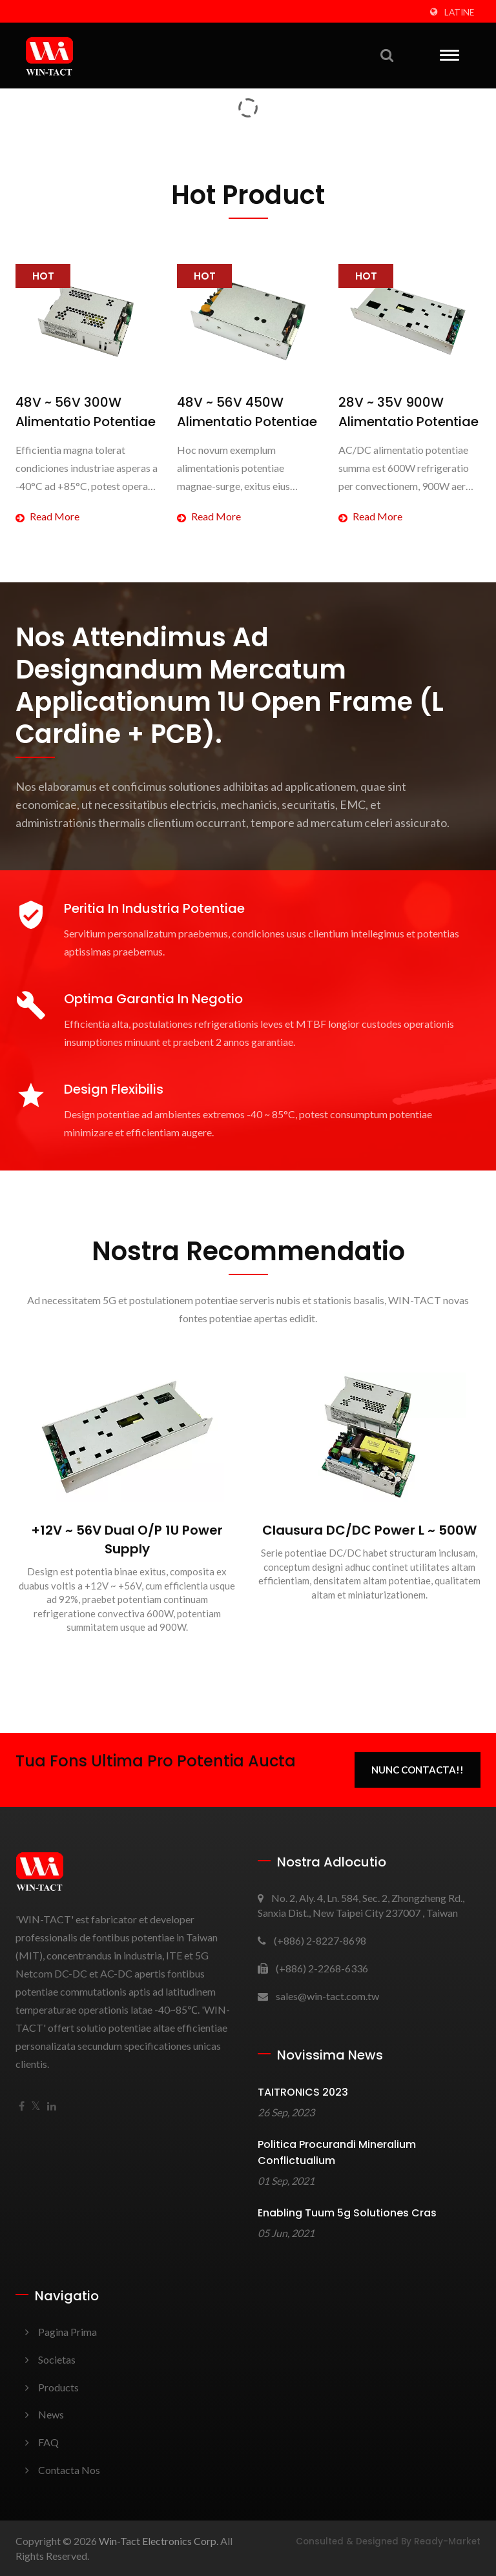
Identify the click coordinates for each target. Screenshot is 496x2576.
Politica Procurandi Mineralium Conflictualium (337, 2152)
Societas (57, 2359)
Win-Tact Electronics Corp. (158, 2541)
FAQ (48, 2442)
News (51, 2414)
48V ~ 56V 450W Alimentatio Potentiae (247, 412)
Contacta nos (69, 2470)
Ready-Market (447, 2541)
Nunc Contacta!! (417, 1769)
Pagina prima (67, 2332)
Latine (459, 12)
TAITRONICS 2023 (303, 2092)
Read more (47, 516)
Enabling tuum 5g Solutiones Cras (347, 2212)
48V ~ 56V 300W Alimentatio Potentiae (86, 412)
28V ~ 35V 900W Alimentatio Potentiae (408, 412)
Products (58, 2387)
